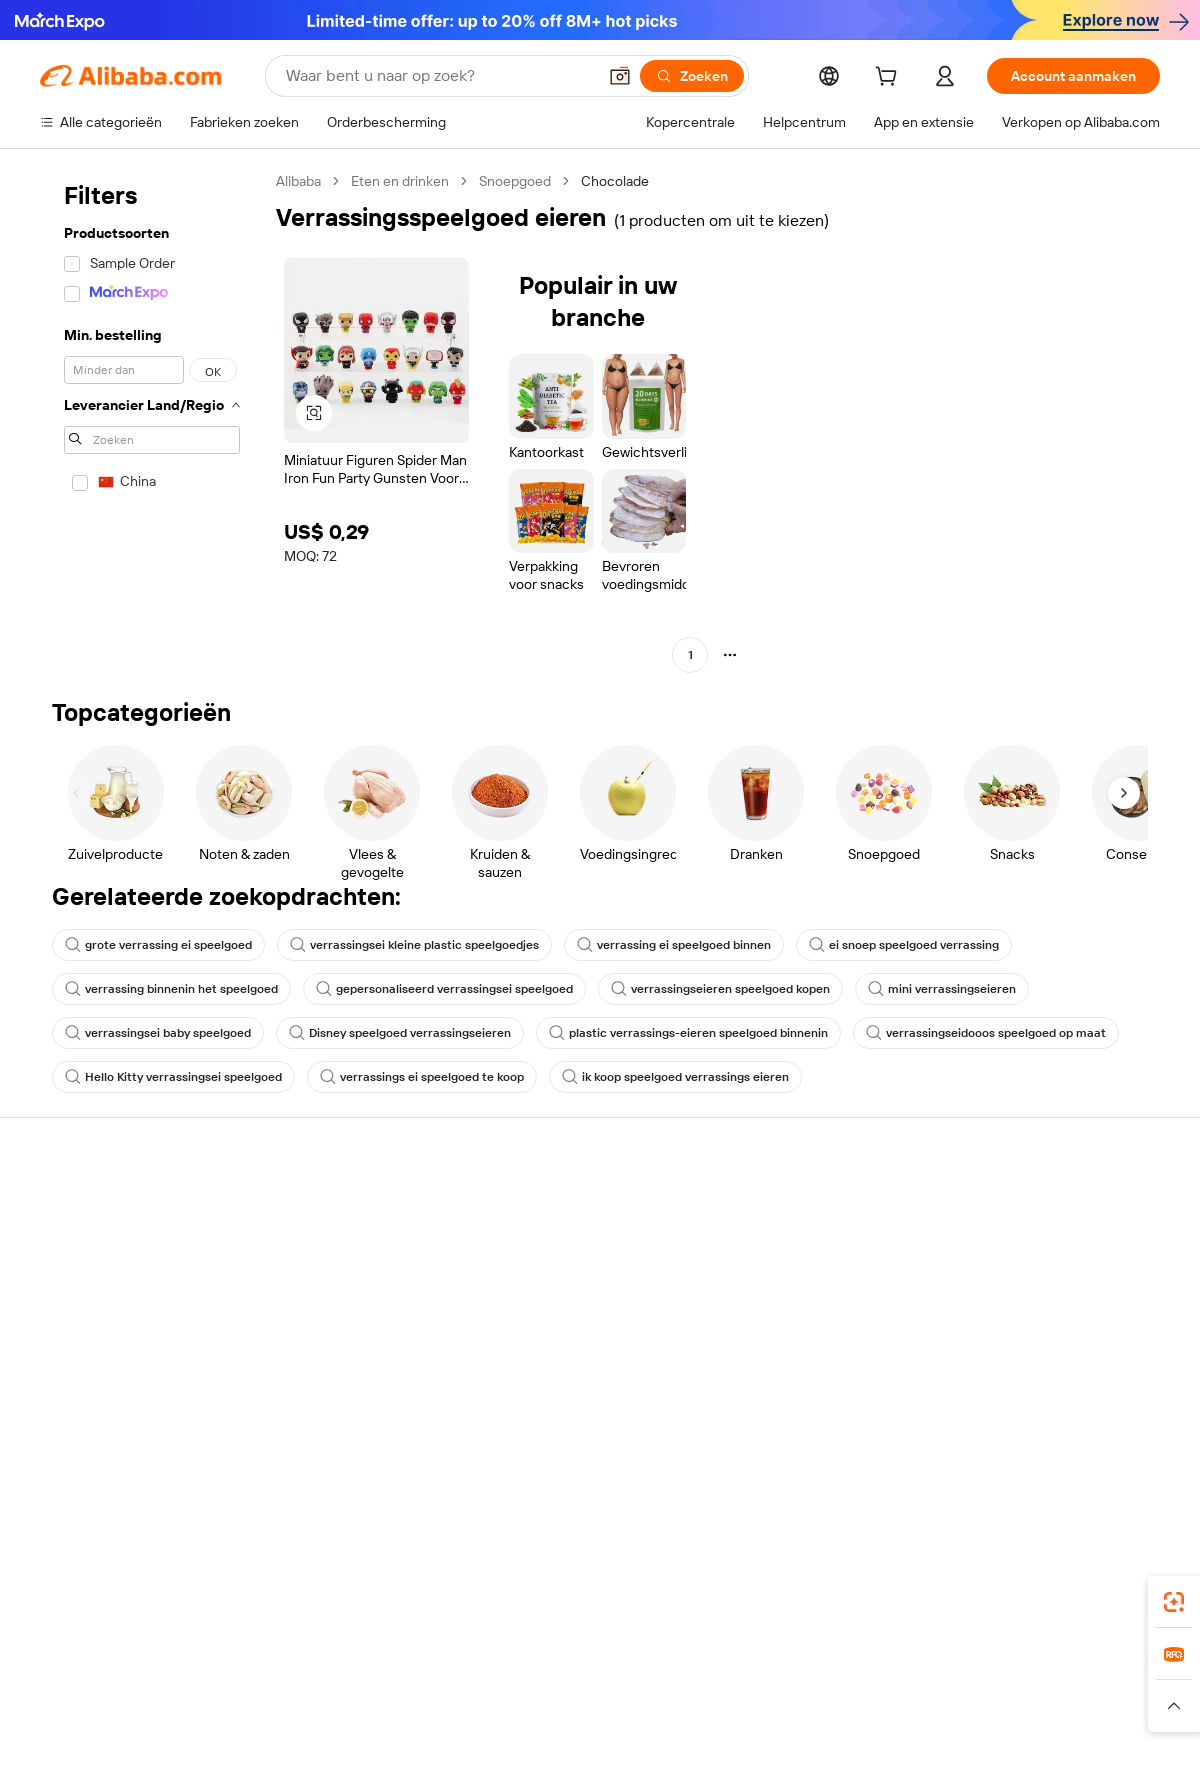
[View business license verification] (773, 1754)
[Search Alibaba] (439, 76)
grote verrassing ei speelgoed (158, 945)
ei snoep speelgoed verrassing (904, 945)
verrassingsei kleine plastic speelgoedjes (414, 945)
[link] (1174, 1602)
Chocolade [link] (615, 181)
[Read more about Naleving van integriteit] (1097, 1706)
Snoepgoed (515, 181)
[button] (620, 76)
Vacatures (991, 1341)
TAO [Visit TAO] (783, 1667)
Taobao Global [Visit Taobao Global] (709, 1667)
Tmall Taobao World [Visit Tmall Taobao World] (475, 1667)
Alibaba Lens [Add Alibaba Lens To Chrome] (82, 1578)
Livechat (67, 1247)
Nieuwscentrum (1010, 1303)
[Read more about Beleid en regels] (81, 1706)
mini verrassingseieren (942, 989)
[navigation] (152, 420)
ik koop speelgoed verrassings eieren (675, 1077)
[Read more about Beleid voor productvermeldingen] (402, 1706)
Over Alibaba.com (1014, 1209)
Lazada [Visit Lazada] (627, 1667)
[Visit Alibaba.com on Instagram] (1059, 1421)
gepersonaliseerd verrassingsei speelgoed (444, 989)
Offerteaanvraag (551, 1209)
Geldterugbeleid (320, 1287)
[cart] (890, 79)
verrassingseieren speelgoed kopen (720, 989)
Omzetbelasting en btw (571, 1285)
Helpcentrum (81, 1209)
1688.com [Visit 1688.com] (367, 1667)
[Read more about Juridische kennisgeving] (215, 1706)
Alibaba (298, 181)
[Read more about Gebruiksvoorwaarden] (945, 1706)
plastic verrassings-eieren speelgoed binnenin (688, 1033)
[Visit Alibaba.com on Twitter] (1029, 1421)
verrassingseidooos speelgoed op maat (986, 1033)
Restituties (74, 1323)
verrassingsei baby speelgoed (158, 1033)
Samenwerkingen (784, 1341)
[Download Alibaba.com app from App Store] (945, 1578)
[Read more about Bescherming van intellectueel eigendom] (640, 1706)
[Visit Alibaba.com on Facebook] (969, 1421)
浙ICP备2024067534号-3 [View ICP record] (1084, 1754)
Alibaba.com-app (808, 1578)
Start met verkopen (790, 1209)
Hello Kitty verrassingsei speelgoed (173, 1077)
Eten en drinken (400, 181)
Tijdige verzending (326, 1325)
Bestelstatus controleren (118, 1285)
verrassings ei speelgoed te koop (422, 1077)
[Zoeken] (692, 76)
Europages (917, 1667)
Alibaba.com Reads (559, 1323)
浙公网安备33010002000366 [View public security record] (884, 1754)
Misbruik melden (91, 1361)
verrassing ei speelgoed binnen (674, 945)
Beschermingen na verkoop (356, 1363)
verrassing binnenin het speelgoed (171, 989)
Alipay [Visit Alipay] (570, 1667)
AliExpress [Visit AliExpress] (288, 1667)
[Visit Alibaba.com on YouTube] (1089, 1421)
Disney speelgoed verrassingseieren (400, 1033)
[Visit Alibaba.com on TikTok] (1119, 1421)
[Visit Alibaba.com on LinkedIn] (999, 1421)
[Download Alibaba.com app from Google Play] (1092, 1578)
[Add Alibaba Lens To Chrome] (360, 1578)
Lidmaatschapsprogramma (583, 1247)
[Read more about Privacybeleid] (819, 1706)
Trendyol (840, 1667)
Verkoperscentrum (789, 1247)
